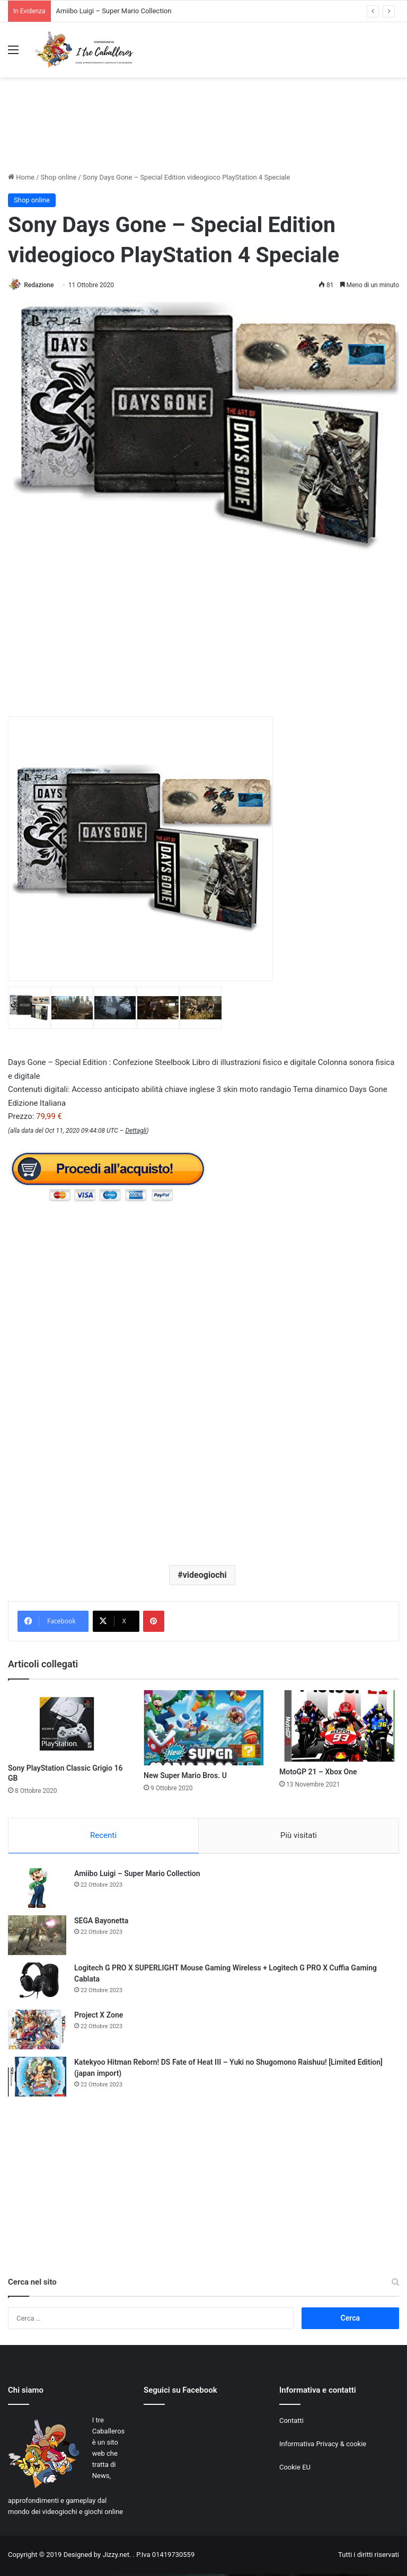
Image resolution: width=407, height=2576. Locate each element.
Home (21, 177)
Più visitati (298, 1836)
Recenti (103, 1836)
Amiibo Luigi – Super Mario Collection (114, 11)
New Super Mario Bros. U (185, 1776)
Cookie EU (295, 2469)
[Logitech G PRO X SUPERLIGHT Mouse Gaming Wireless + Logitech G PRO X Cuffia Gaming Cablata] (37, 1984)
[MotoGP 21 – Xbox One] (339, 1726)
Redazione (42, 285)
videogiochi (205, 1575)
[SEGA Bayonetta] (37, 1937)
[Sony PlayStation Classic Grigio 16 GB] (68, 1724)
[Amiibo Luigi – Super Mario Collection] (37, 1890)
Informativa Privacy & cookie (322, 2446)
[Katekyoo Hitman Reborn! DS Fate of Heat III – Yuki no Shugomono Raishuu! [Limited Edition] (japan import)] (37, 2079)
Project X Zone (98, 2017)
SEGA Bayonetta (101, 1922)
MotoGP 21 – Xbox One (318, 1773)
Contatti (291, 2423)
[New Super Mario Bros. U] (203, 1728)
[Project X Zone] (37, 2031)
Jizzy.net (115, 2557)
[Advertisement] (203, 134)
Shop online (59, 177)
